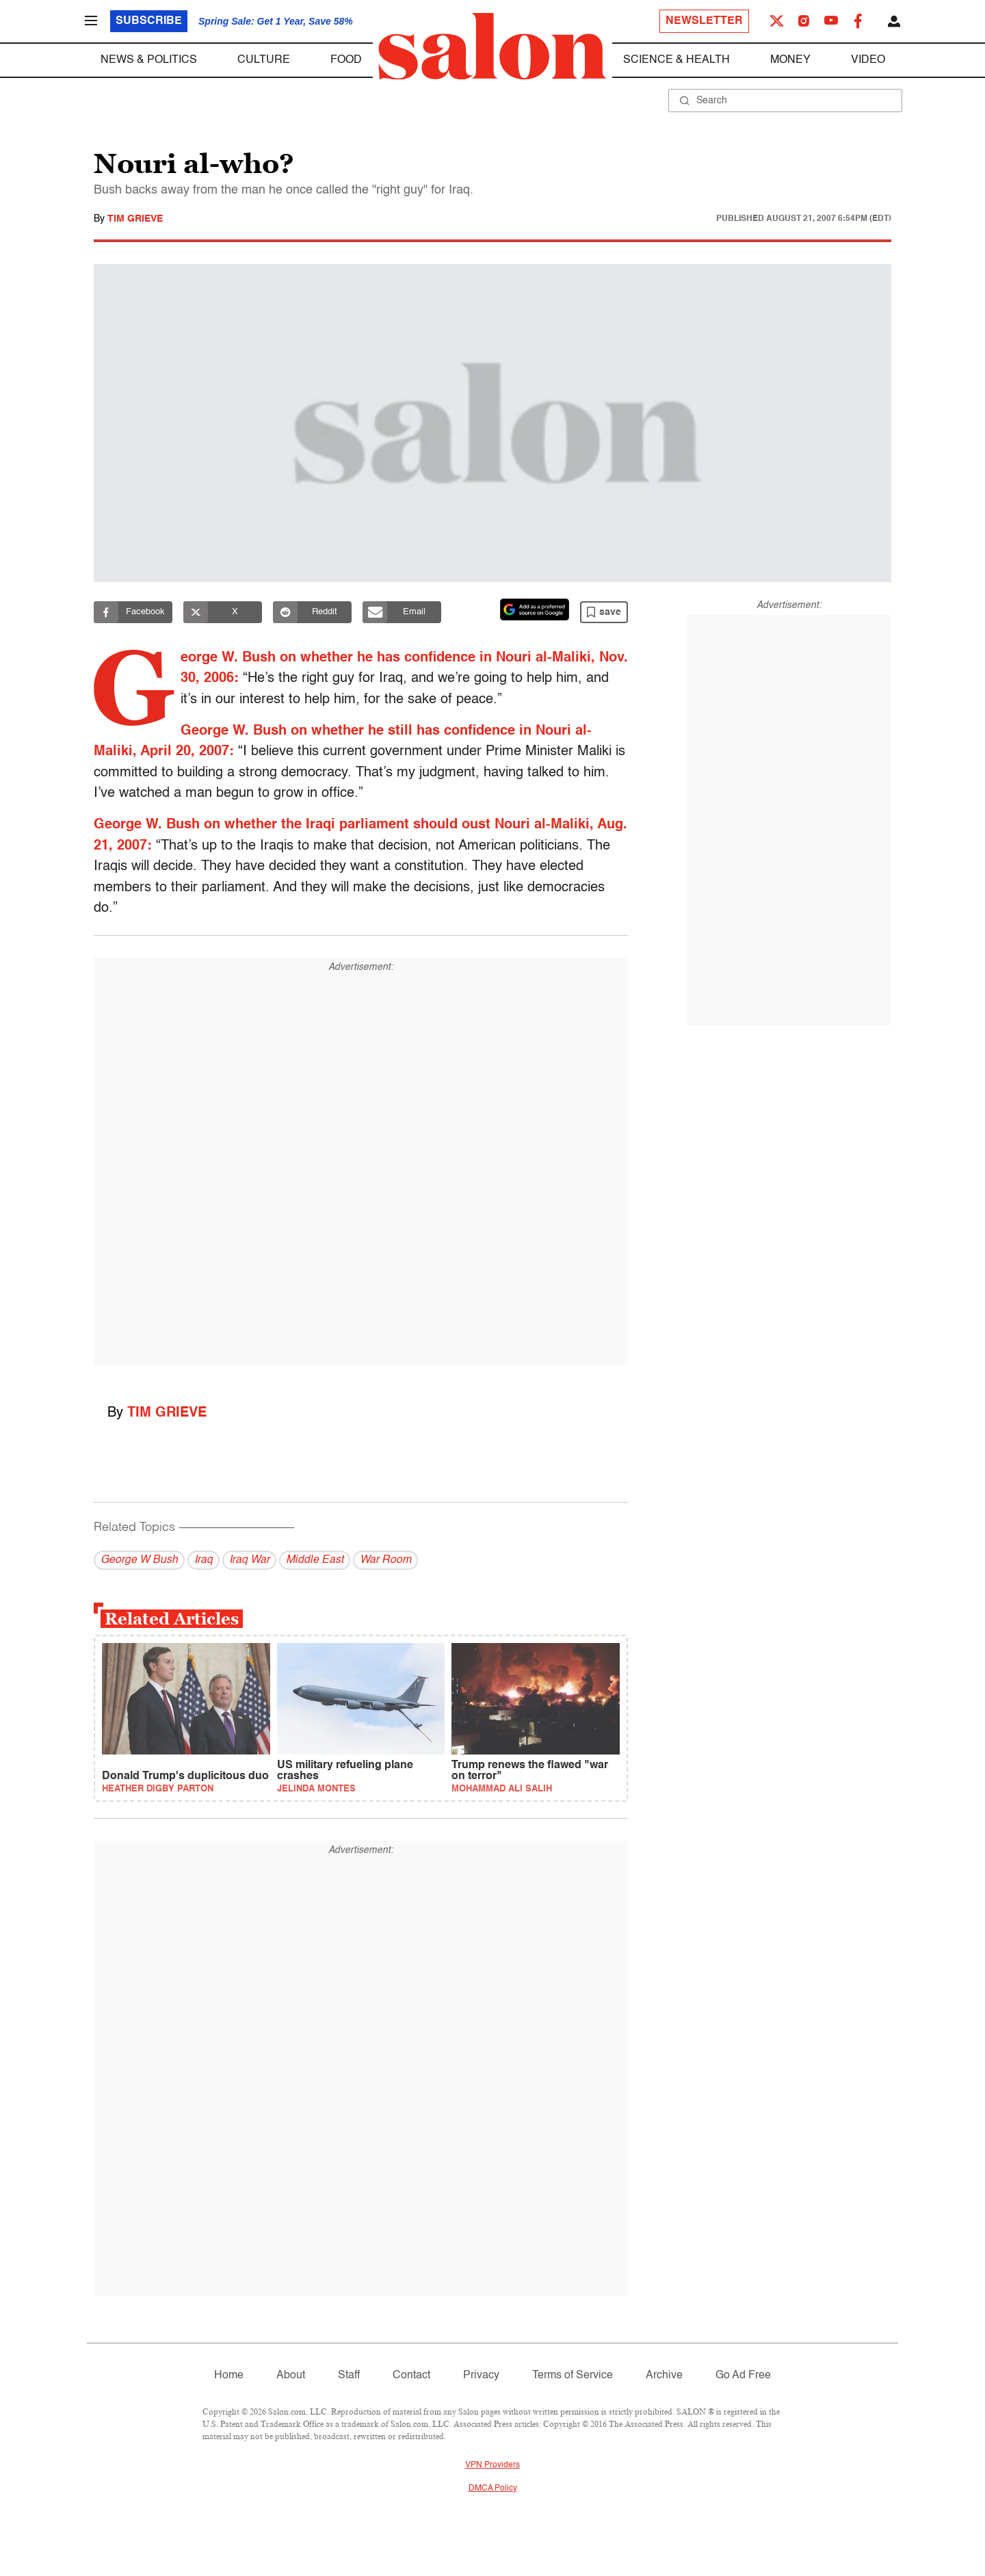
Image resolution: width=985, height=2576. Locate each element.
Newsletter (704, 21)
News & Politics (149, 60)
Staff (349, 2375)
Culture (263, 60)
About (290, 2375)
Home (229, 2375)
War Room (385, 1560)
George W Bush (139, 1560)
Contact (411, 2375)
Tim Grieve (135, 219)
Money (790, 60)
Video (868, 60)
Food (346, 60)
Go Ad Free (743, 2375)
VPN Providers (492, 2465)
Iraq (203, 1560)
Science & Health (676, 60)
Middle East (314, 1560)
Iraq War (249, 1560)
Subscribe (149, 21)
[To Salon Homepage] (492, 47)
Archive (664, 2375)
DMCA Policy (493, 2488)
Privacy (481, 2375)
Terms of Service (572, 2375)
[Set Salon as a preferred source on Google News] (535, 609)
